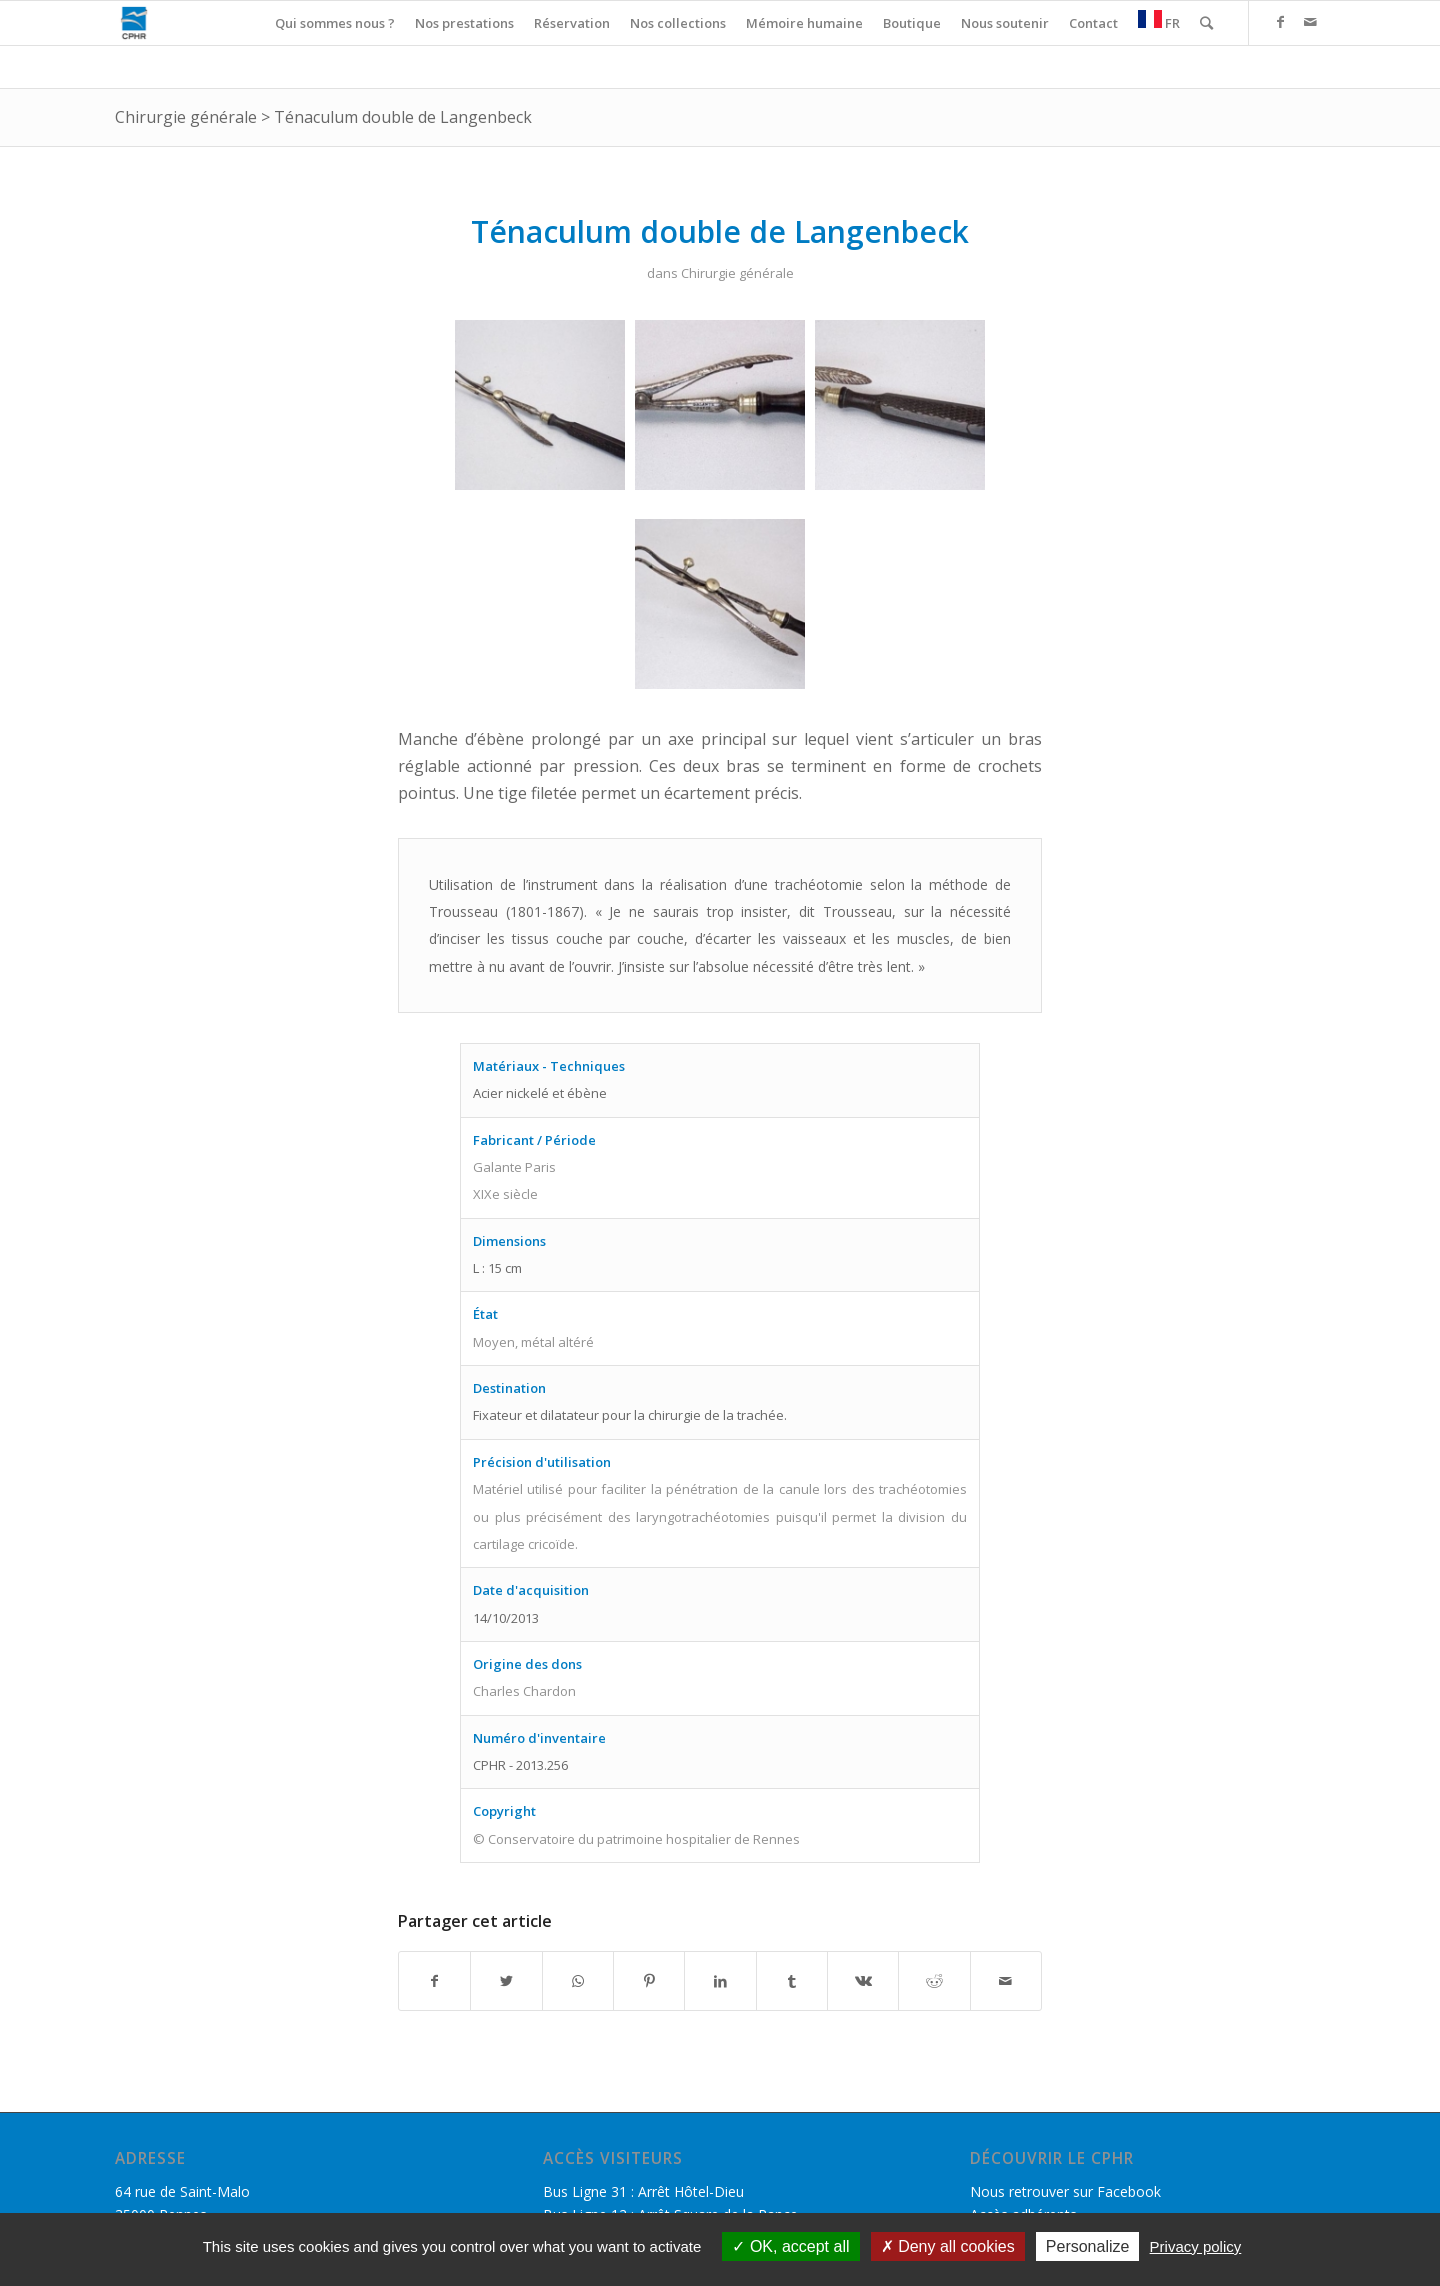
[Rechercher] (1206, 23)
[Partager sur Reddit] (934, 1981)
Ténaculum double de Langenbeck (403, 117)
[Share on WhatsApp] (578, 1981)
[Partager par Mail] (1006, 1981)
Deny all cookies (948, 2246)
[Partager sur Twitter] (506, 1981)
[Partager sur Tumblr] (792, 1981)
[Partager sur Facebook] (434, 1981)
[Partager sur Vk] (863, 1981)
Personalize (1088, 2246)
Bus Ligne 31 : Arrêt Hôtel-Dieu (643, 2191)
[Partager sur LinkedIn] (720, 1981)
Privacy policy (1196, 2246)
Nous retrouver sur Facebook (1065, 2191)
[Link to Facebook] (1280, 22)
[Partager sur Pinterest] (649, 1981)
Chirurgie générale (186, 117)
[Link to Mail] (1310, 22)
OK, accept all (790, 2246)
